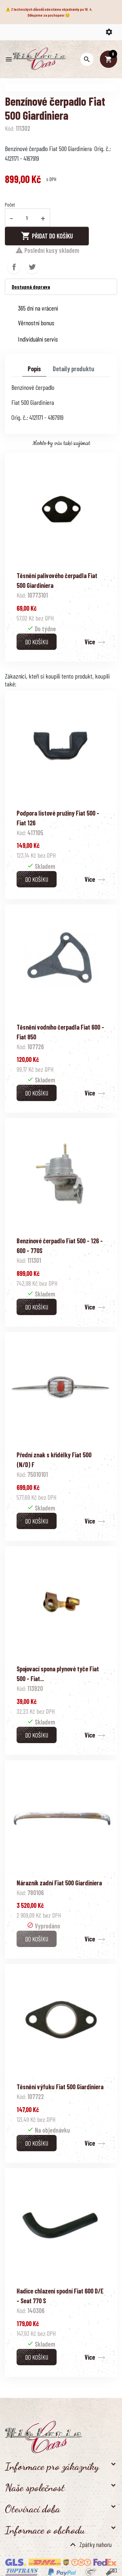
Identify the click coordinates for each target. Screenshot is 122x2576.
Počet (10, 204)
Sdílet (13, 266)
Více (90, 642)
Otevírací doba (32, 2509)
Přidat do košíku (47, 236)
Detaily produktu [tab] (73, 369)
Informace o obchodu (45, 2530)
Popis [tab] (34, 369)
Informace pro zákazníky (52, 2466)
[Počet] (27, 217)
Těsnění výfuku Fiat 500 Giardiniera (60, 2087)
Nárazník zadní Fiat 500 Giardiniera (59, 1883)
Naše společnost (35, 2487)
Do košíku (36, 642)
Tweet (32, 266)
